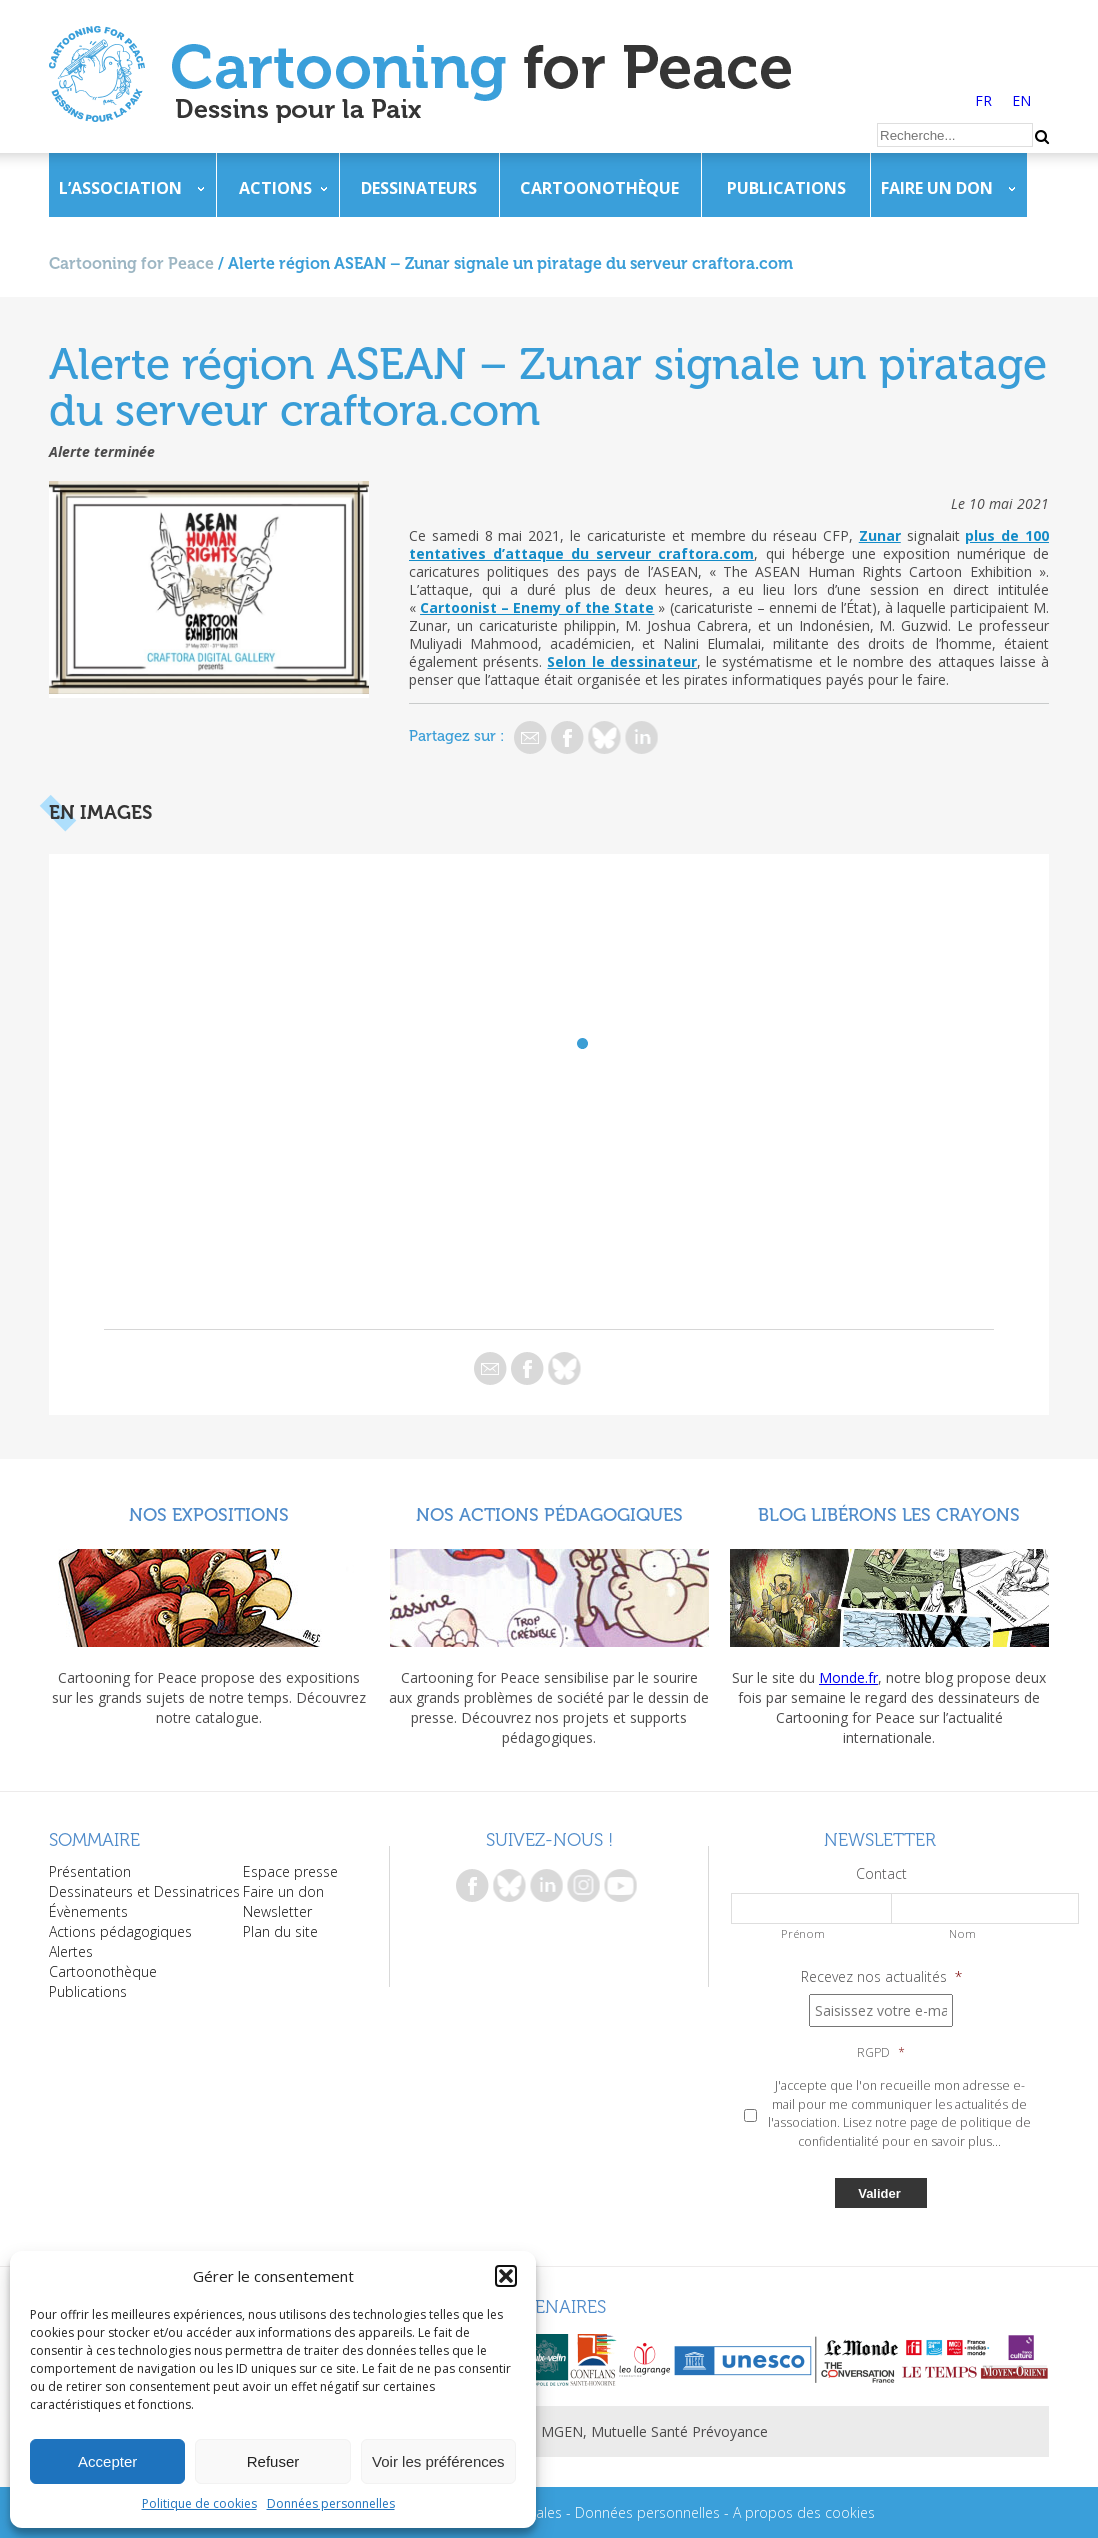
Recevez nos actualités (881, 1977)
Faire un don (937, 188)
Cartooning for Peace (131, 263)
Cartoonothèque (599, 188)
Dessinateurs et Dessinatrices (144, 1891)
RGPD (881, 2053)
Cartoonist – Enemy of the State (537, 607)
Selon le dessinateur (621, 661)
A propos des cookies (804, 2512)
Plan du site (280, 1931)
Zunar (880, 535)
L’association (120, 188)
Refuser (273, 2461)
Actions (275, 188)
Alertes (71, 1951)
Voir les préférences (438, 2461)
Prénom (803, 1933)
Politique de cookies (199, 2503)
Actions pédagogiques (120, 1931)
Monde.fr (848, 1677)
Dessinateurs (419, 188)
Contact (881, 1874)
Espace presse (290, 1871)
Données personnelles (331, 2503)
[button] (506, 2276)
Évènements (88, 1911)
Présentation (90, 1871)
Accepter (107, 2461)
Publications (786, 188)
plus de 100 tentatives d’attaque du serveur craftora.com (729, 544)
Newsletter (277, 1911)
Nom (962, 1933)
